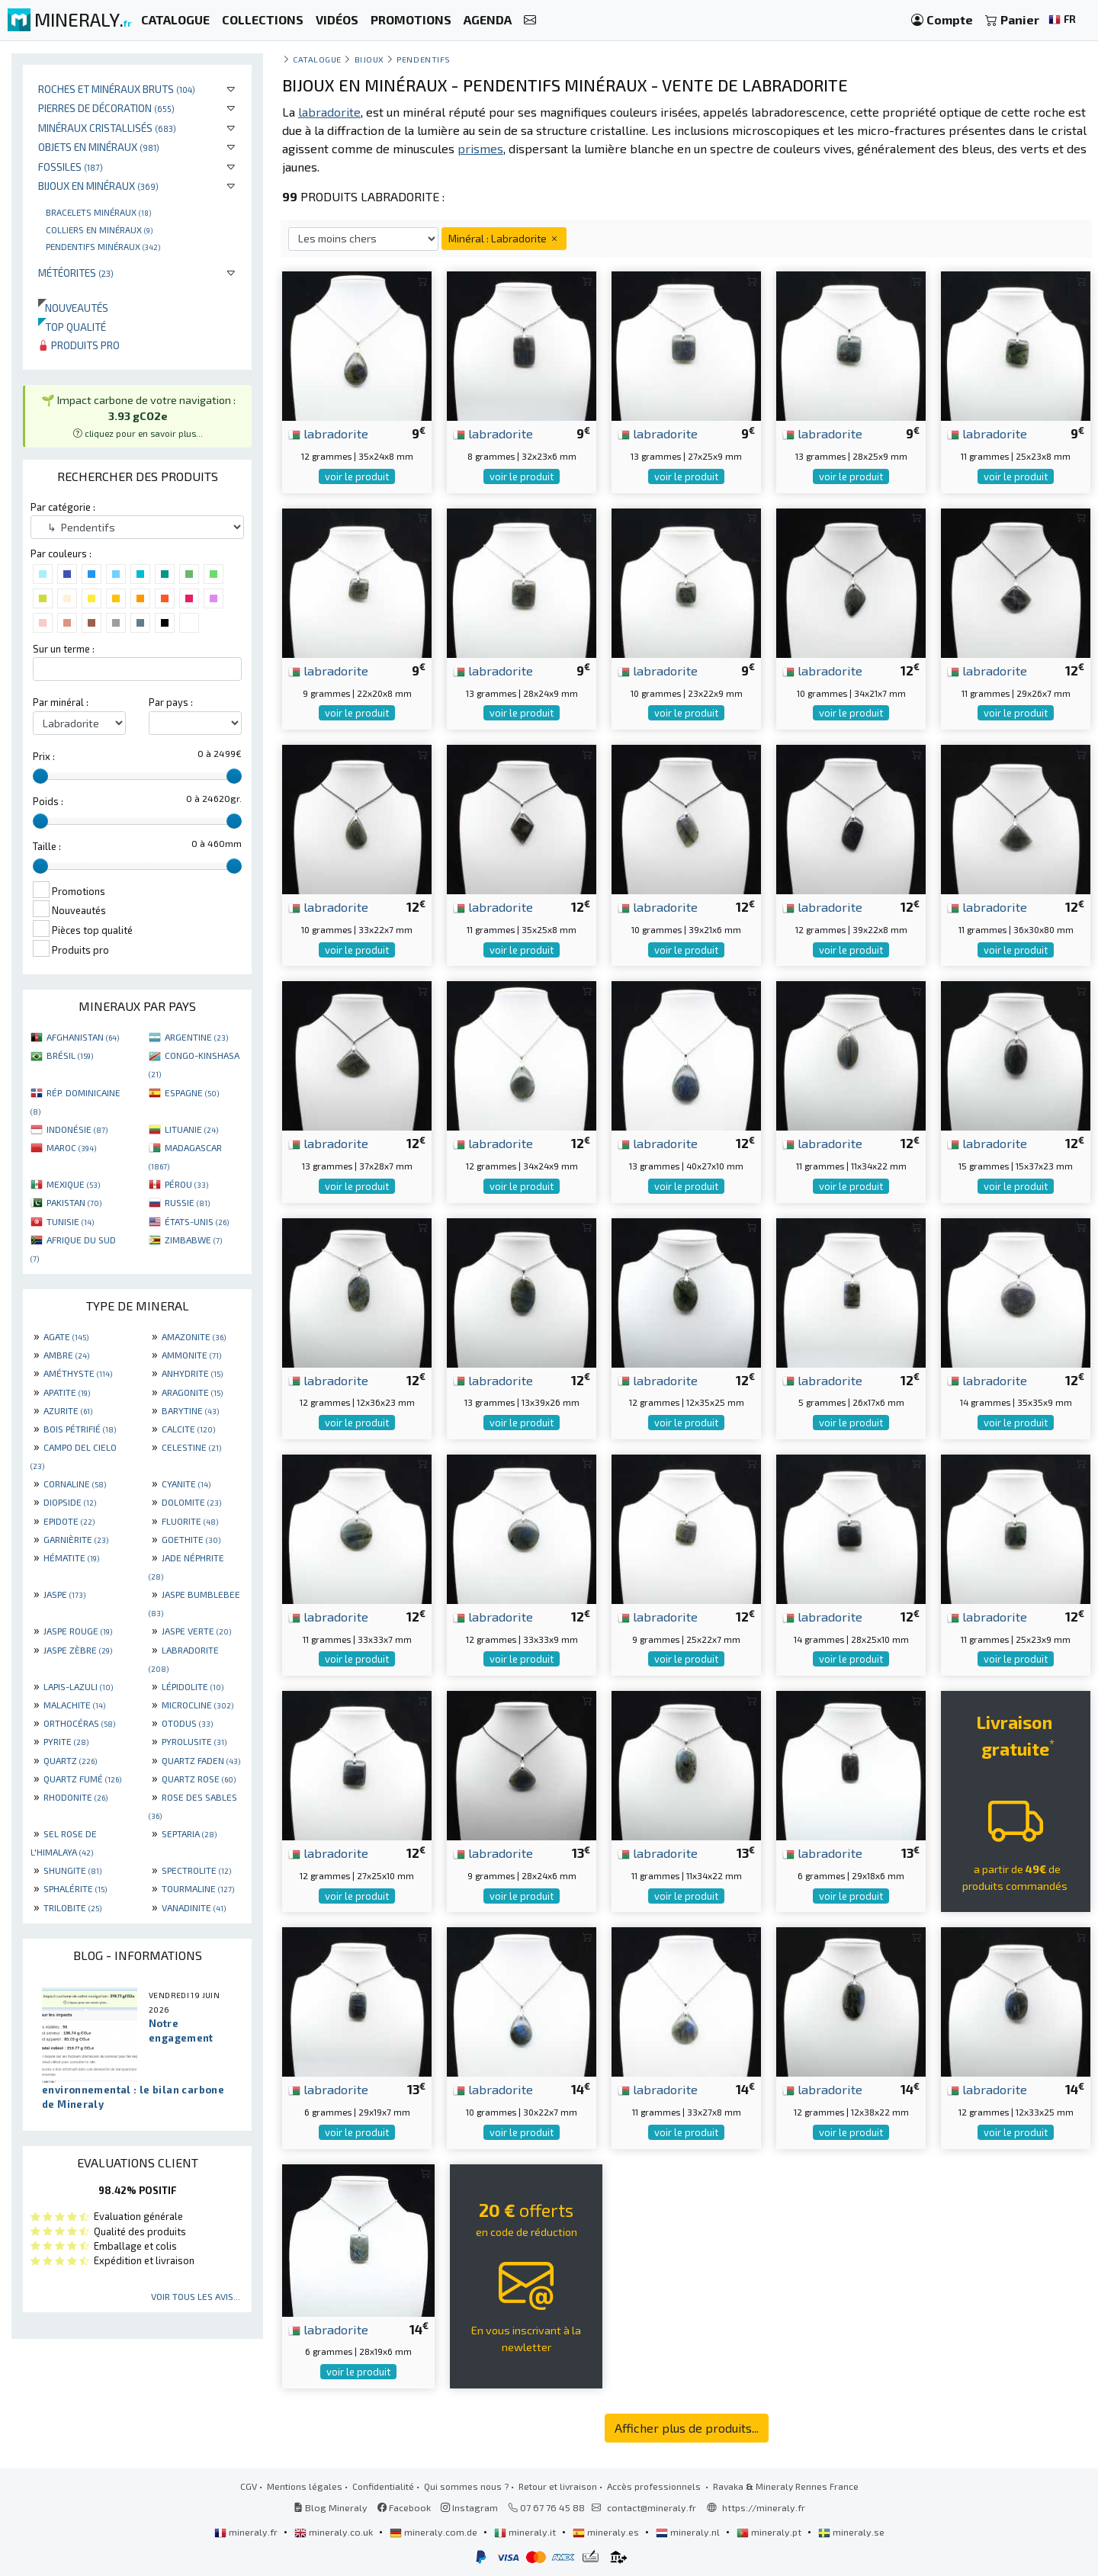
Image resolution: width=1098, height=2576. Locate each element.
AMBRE (66, 1354)
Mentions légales (304, 2486)
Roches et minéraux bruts (116, 88)
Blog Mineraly (331, 2507)
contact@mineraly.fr (651, 2507)
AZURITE (67, 1410)
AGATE (65, 1336)
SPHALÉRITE (75, 1888)
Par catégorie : (62, 507)
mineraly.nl (689, 2531)
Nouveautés (73, 307)
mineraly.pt (770, 2531)
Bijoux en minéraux (98, 185)
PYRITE (65, 1741)
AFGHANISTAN (83, 1036)
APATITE (66, 1392)
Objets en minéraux (98, 146)
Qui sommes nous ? (466, 2486)
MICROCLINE (197, 1704)
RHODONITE (75, 1797)
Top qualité (72, 326)
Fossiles (70, 166)
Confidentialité (383, 2486)
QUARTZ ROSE (199, 1778)
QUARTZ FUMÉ (82, 1778)
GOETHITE (191, 1539)
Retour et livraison (557, 2486)
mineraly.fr (247, 2531)
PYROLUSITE (194, 1741)
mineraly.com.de (435, 2531)
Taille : (47, 846)
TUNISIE (70, 1221)
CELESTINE (191, 1447)
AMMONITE (191, 1354)
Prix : (44, 756)
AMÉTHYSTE (77, 1373)
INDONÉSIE (77, 1129)
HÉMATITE (71, 1557)
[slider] (40, 776)
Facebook (404, 2507)
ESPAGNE (192, 1092)
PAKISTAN (74, 1202)
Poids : (48, 801)
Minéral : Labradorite (504, 238)
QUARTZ (70, 1760)
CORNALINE (74, 1483)
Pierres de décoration (106, 107)
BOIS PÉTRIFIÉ (79, 1428)
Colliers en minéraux (99, 229)
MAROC (71, 1147)
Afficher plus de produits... (687, 2427)
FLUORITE (190, 1521)
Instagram (469, 2507)
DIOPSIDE (69, 1502)
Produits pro (79, 344)
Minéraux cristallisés (107, 127)
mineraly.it (526, 2531)
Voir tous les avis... (195, 2296)
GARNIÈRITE (75, 1539)
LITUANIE (191, 1129)
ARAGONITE (192, 1392)
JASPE (64, 1594)
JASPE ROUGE (77, 1630)
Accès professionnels (655, 2486)
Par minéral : (60, 702)
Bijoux (369, 59)
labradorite (328, 433)
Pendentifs (423, 59)
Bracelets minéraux (98, 212)
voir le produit (357, 476)
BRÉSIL (70, 1055)
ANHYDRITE (192, 1373)
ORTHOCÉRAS (79, 1723)
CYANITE (186, 1483)
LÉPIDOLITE (192, 1686)
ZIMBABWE (193, 1239)
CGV (248, 2486)
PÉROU (186, 1184)
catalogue (317, 59)
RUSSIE (187, 1202)
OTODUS (187, 1723)
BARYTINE (190, 1410)
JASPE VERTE (196, 1630)
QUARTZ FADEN (201, 1760)
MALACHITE (74, 1704)
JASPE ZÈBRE (77, 1649)
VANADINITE (194, 1907)
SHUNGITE (72, 1870)
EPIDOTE (69, 1521)
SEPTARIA (189, 1833)
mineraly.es (607, 2531)
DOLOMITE (191, 1502)
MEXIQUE (73, 1184)
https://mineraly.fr (763, 2507)
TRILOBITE (72, 1907)
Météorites (76, 272)
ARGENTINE (196, 1036)
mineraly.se (851, 2531)
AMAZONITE (194, 1336)
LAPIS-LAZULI (78, 1686)
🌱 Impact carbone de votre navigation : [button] (138, 415)
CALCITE (188, 1428)
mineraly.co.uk (334, 2531)
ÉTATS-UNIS (197, 1221)
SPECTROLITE (196, 1870)
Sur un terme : (64, 649)
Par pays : (171, 702)
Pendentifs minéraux (103, 246)
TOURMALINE (198, 1888)
